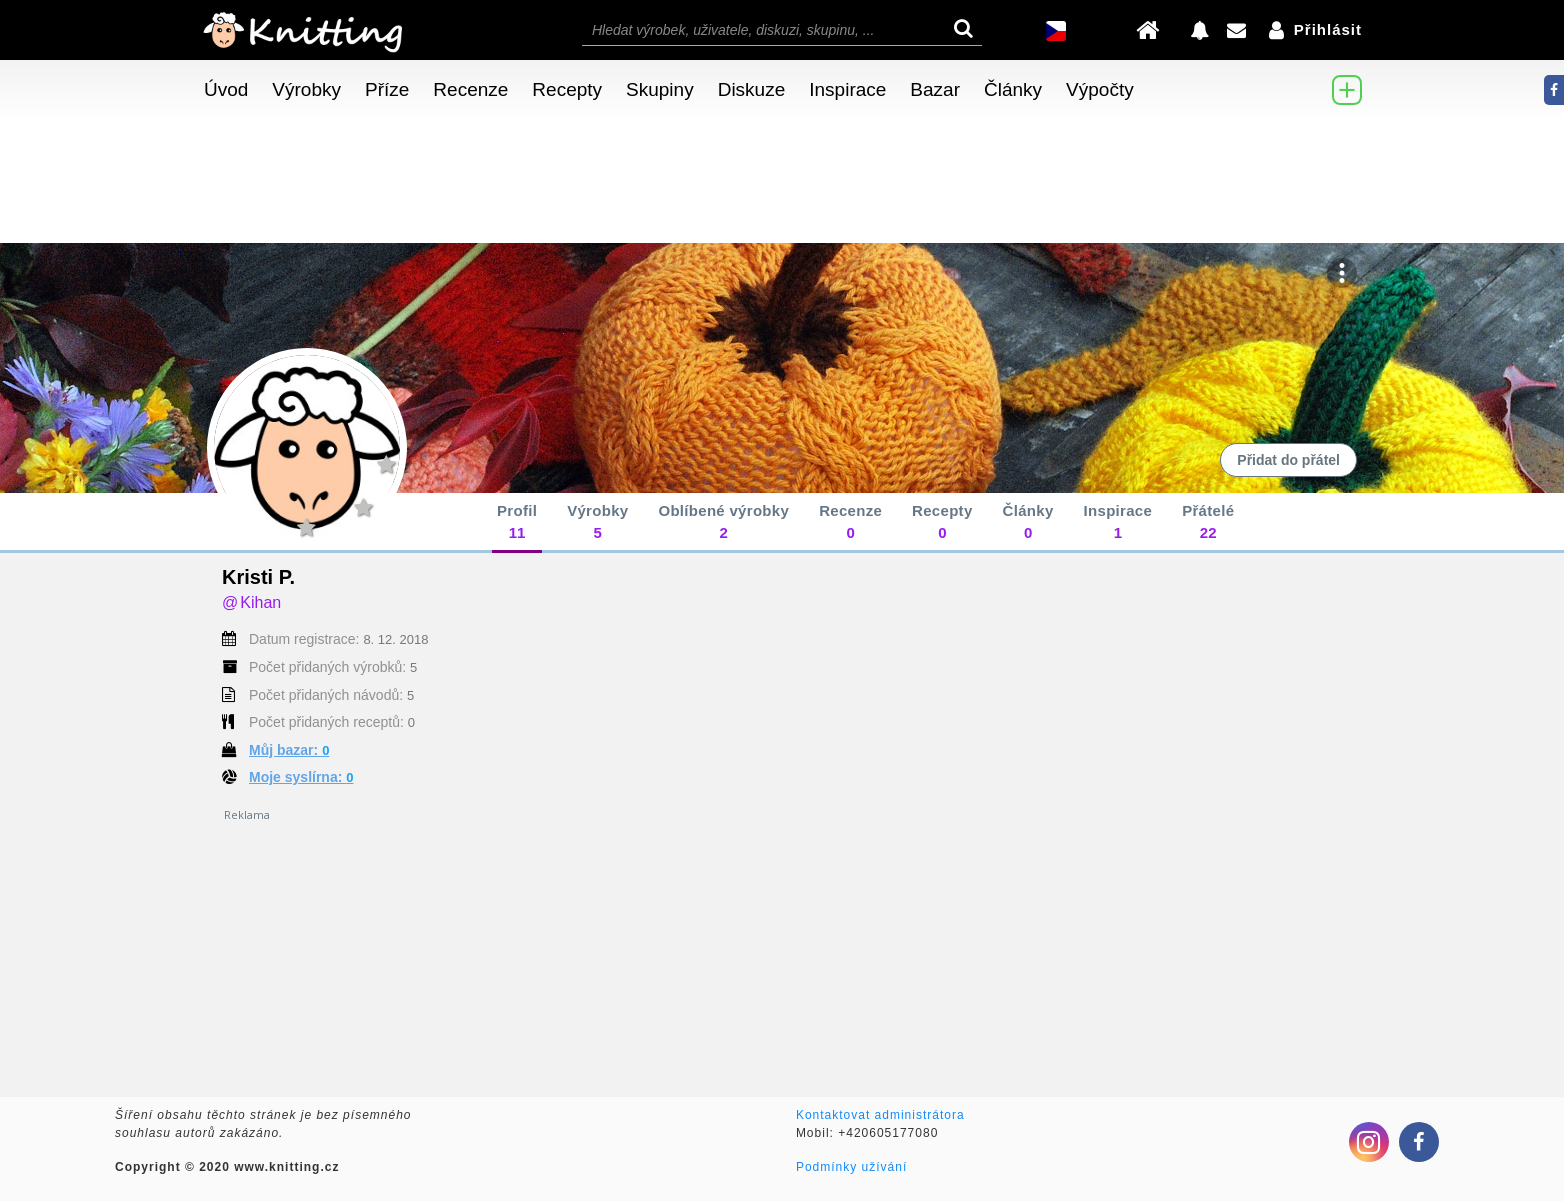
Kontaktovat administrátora (880, 1115)
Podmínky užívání (851, 1167)
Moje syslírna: (301, 777)
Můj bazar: (289, 750)
